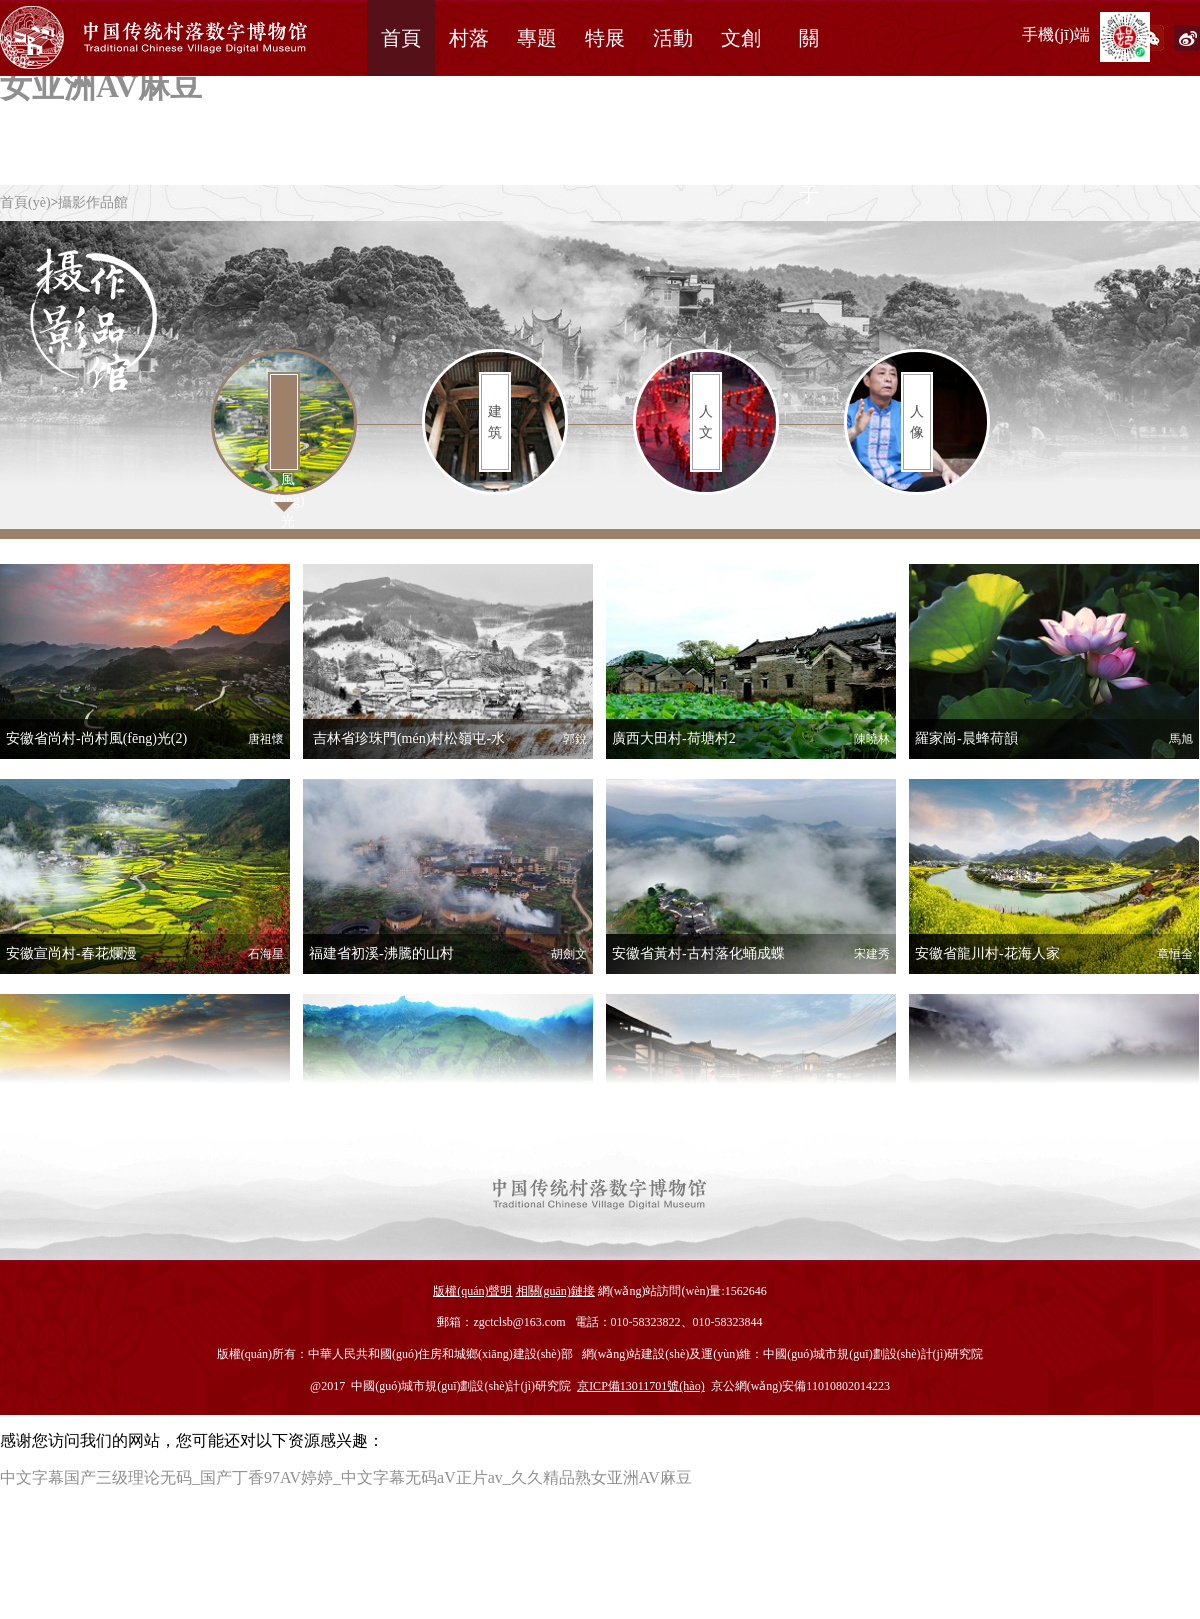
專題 (537, 38)
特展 (605, 38)
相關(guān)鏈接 (555, 1291)
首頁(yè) (25, 202)
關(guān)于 (809, 116)
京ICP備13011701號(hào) (641, 1386)
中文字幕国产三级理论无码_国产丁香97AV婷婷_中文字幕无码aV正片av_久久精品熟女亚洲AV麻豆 (346, 1477)
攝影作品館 (93, 202)
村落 (469, 38)
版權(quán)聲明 (472, 1291)
